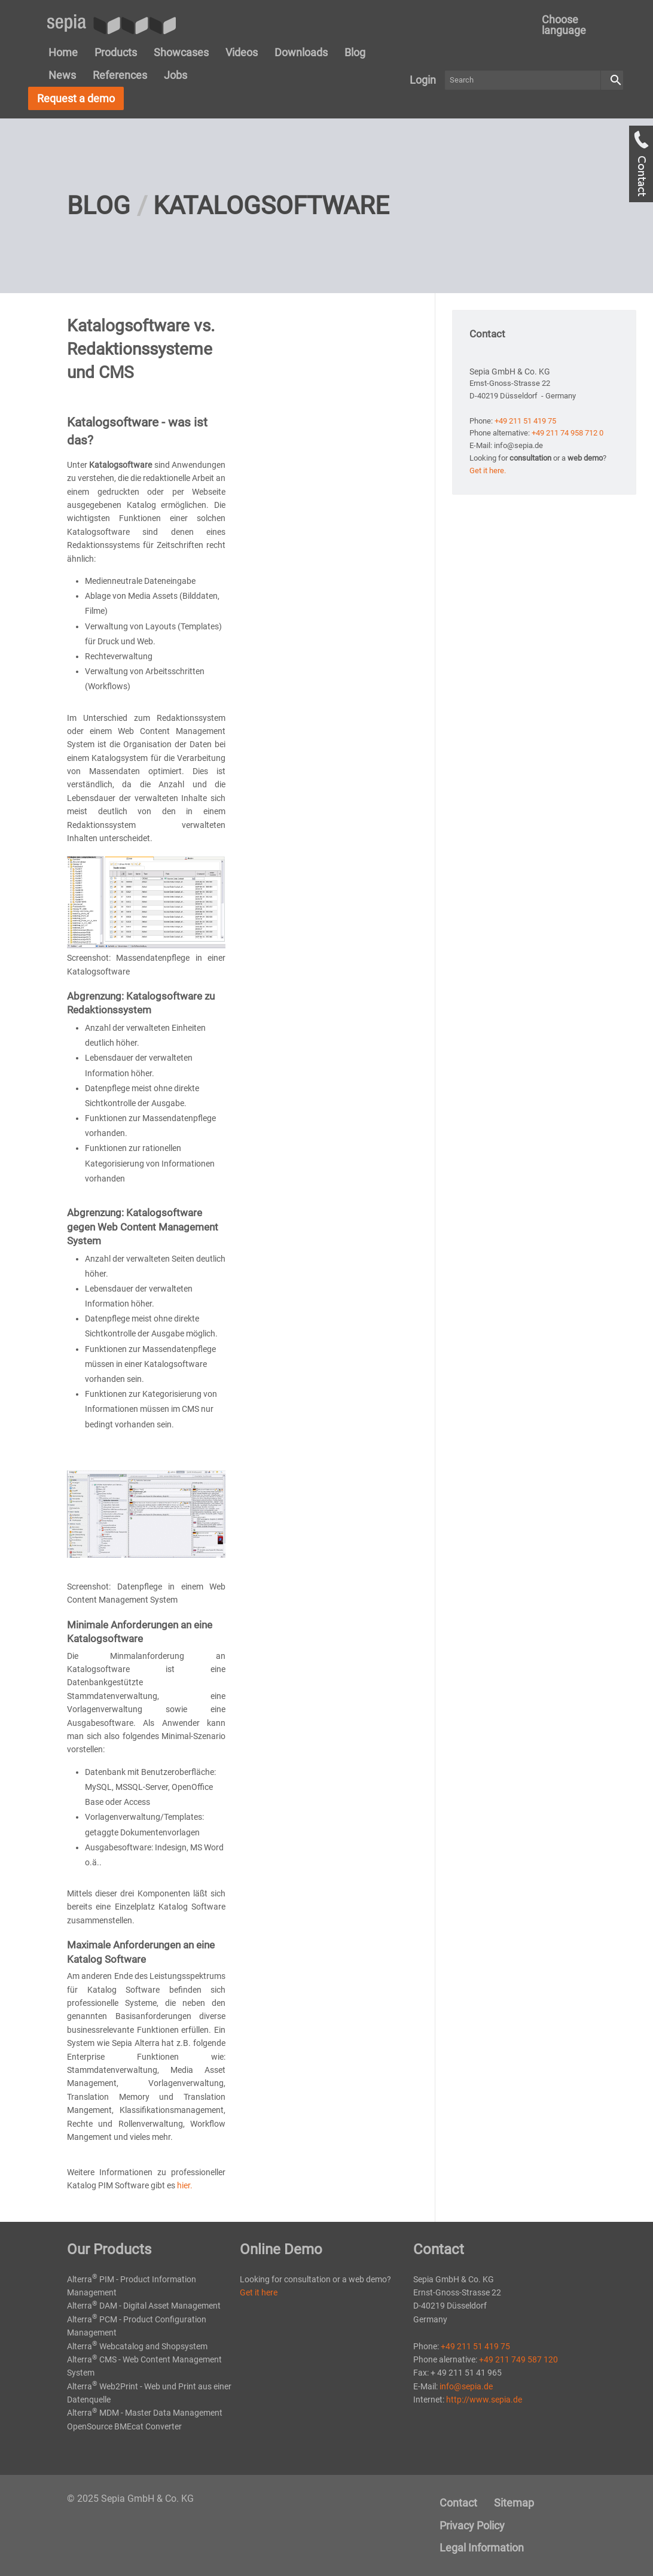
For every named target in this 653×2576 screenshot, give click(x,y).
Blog (354, 52)
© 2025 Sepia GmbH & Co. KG (130, 2498)
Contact (458, 2502)
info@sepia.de (466, 2386)
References (120, 75)
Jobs (175, 75)
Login (423, 80)
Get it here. (487, 470)
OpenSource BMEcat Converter (124, 2426)
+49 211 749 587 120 (518, 2359)
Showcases (181, 52)
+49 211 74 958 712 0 (567, 432)
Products (115, 52)
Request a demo (76, 98)
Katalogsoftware (271, 205)
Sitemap (514, 2502)
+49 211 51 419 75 (525, 420)
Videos (241, 52)
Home (63, 52)
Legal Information (482, 2547)
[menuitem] (576, 25)
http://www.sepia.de (484, 2399)
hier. (185, 2185)
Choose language (564, 24)
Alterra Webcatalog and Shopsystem (137, 2346)
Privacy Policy (472, 2525)
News (62, 75)
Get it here (258, 2292)
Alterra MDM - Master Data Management (144, 2412)
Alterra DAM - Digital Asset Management (144, 2305)
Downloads (301, 52)
